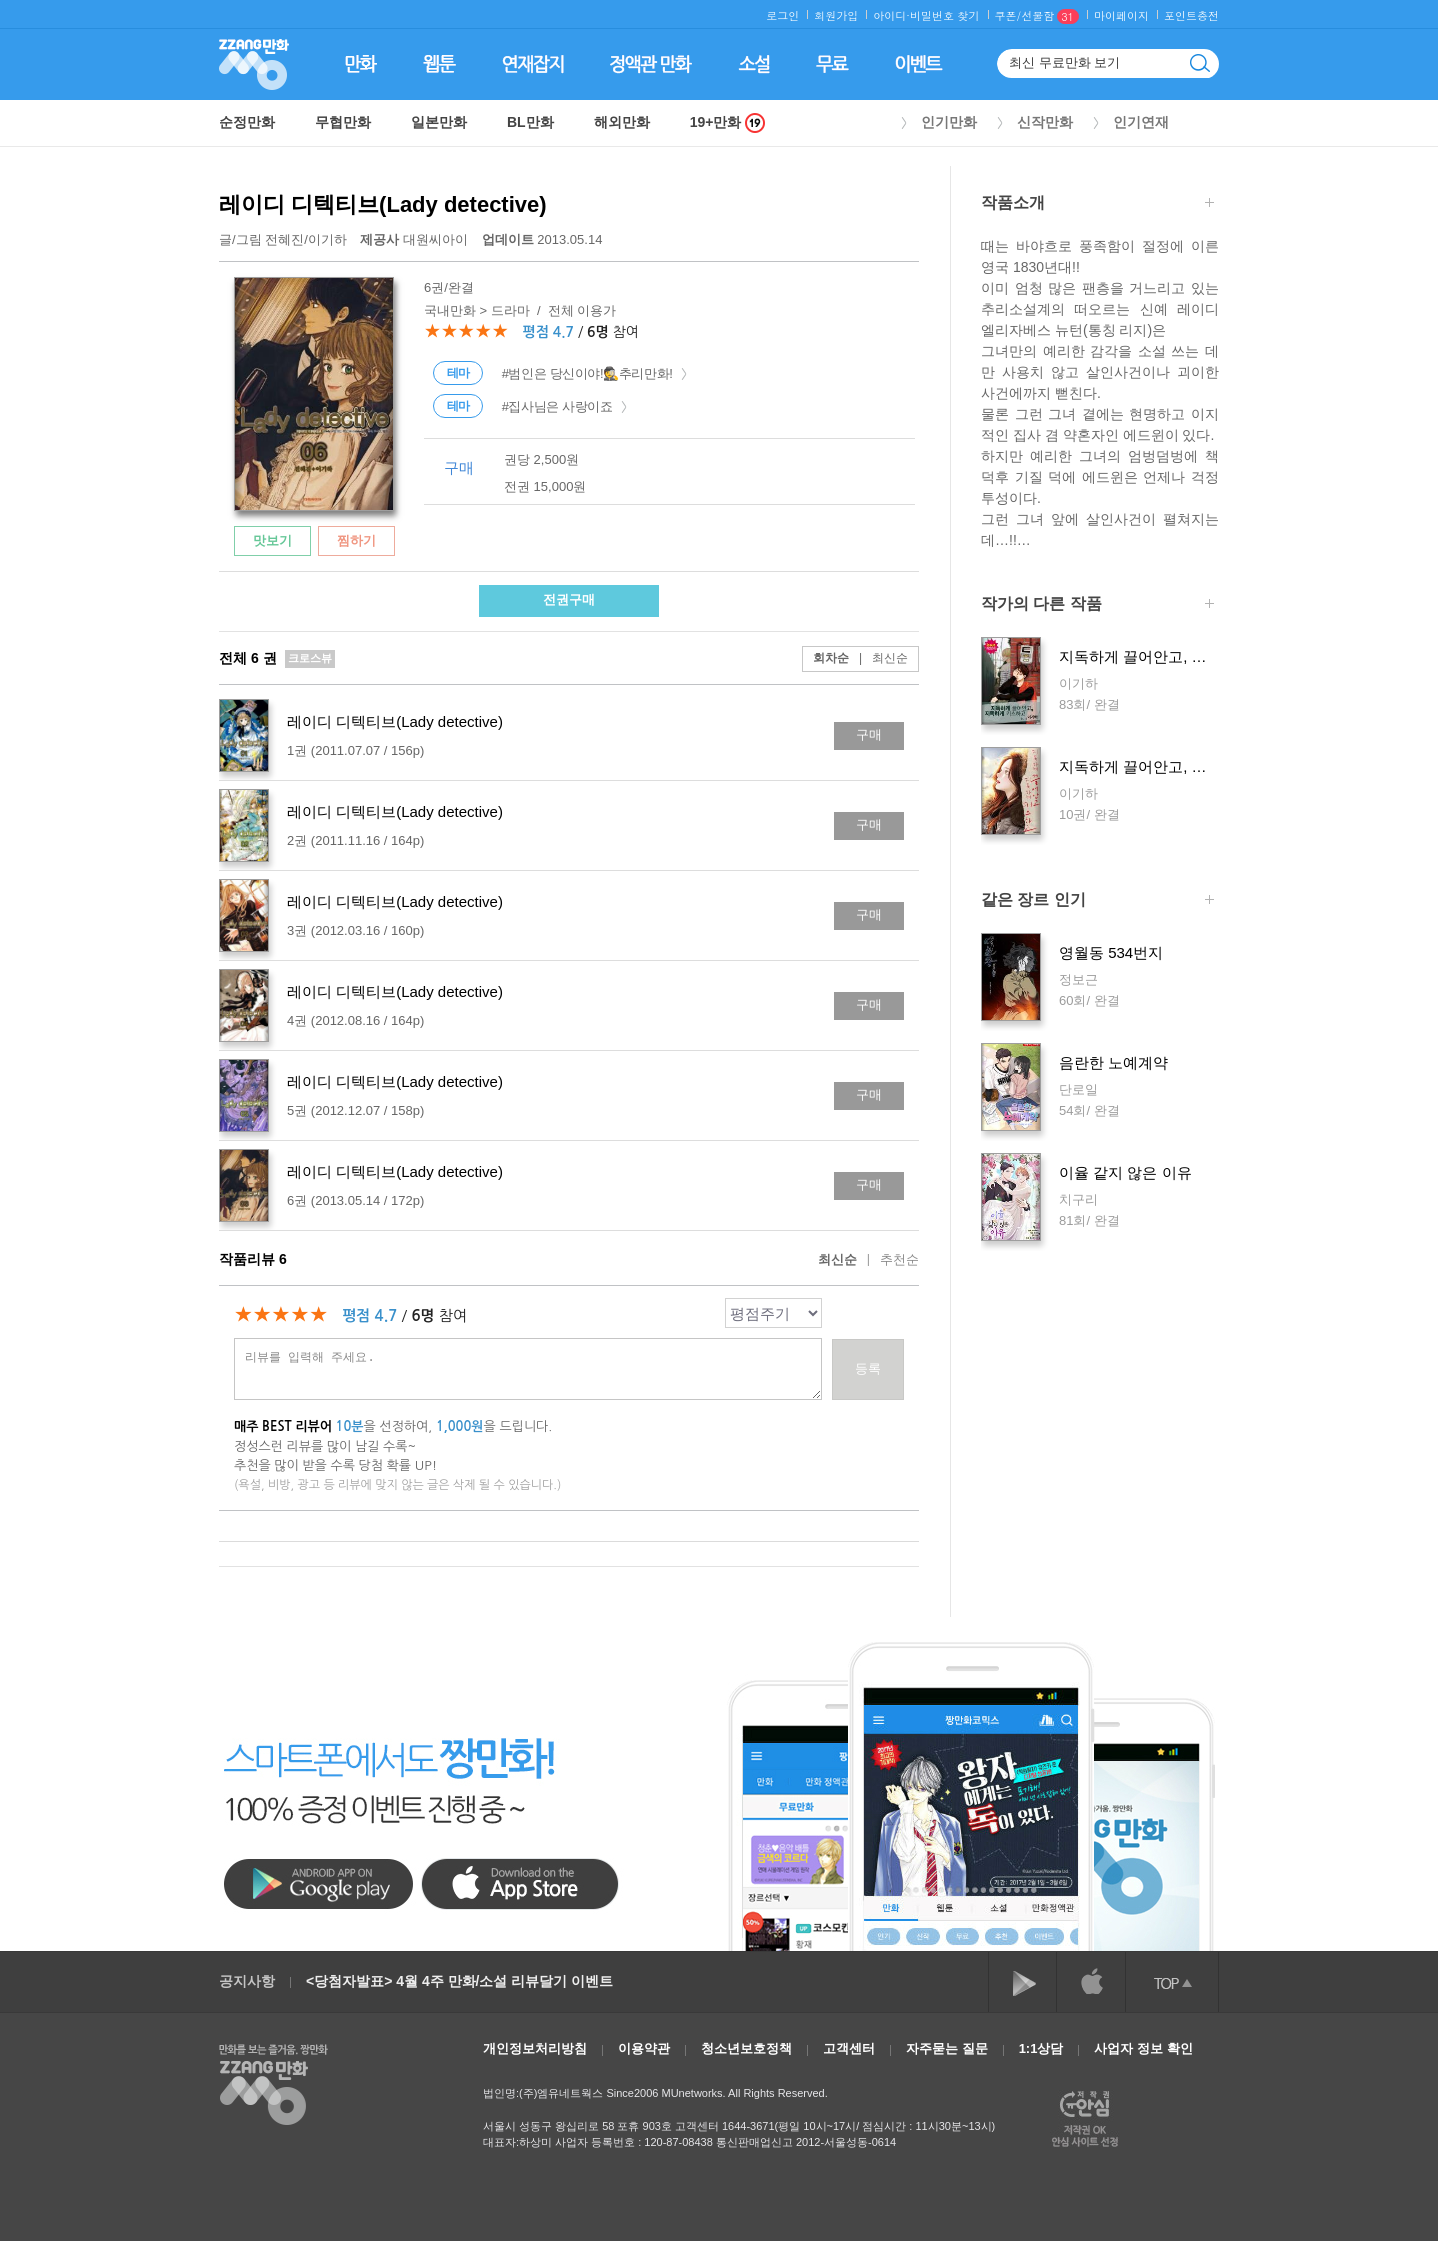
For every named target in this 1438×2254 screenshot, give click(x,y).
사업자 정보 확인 (1143, 2048)
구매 (869, 734)
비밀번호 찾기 (945, 15)
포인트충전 (1191, 15)
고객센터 (849, 2048)
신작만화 (1045, 122)
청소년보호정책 (746, 2048)
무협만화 (343, 122)
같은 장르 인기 (1097, 901)
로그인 (782, 15)
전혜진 (284, 239)
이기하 (327, 239)
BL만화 (530, 122)
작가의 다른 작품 (1097, 605)
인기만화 (949, 122)
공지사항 (247, 1981)
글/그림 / (283, 239)
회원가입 (836, 15)
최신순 (878, 658)
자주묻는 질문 (947, 2048)
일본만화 (439, 122)
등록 (868, 1368)
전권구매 (569, 599)
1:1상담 (1041, 2048)
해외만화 (622, 122)
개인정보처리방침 (535, 2048)
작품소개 (1097, 204)
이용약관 (644, 2048)
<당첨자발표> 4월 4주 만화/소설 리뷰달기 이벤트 (459, 1981)
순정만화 (247, 122)
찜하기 (356, 540)
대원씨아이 (415, 239)
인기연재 (1141, 122)
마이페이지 (1121, 15)
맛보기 (272, 540)
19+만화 (728, 122)
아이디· (891, 15)
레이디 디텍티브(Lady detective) (383, 204)
